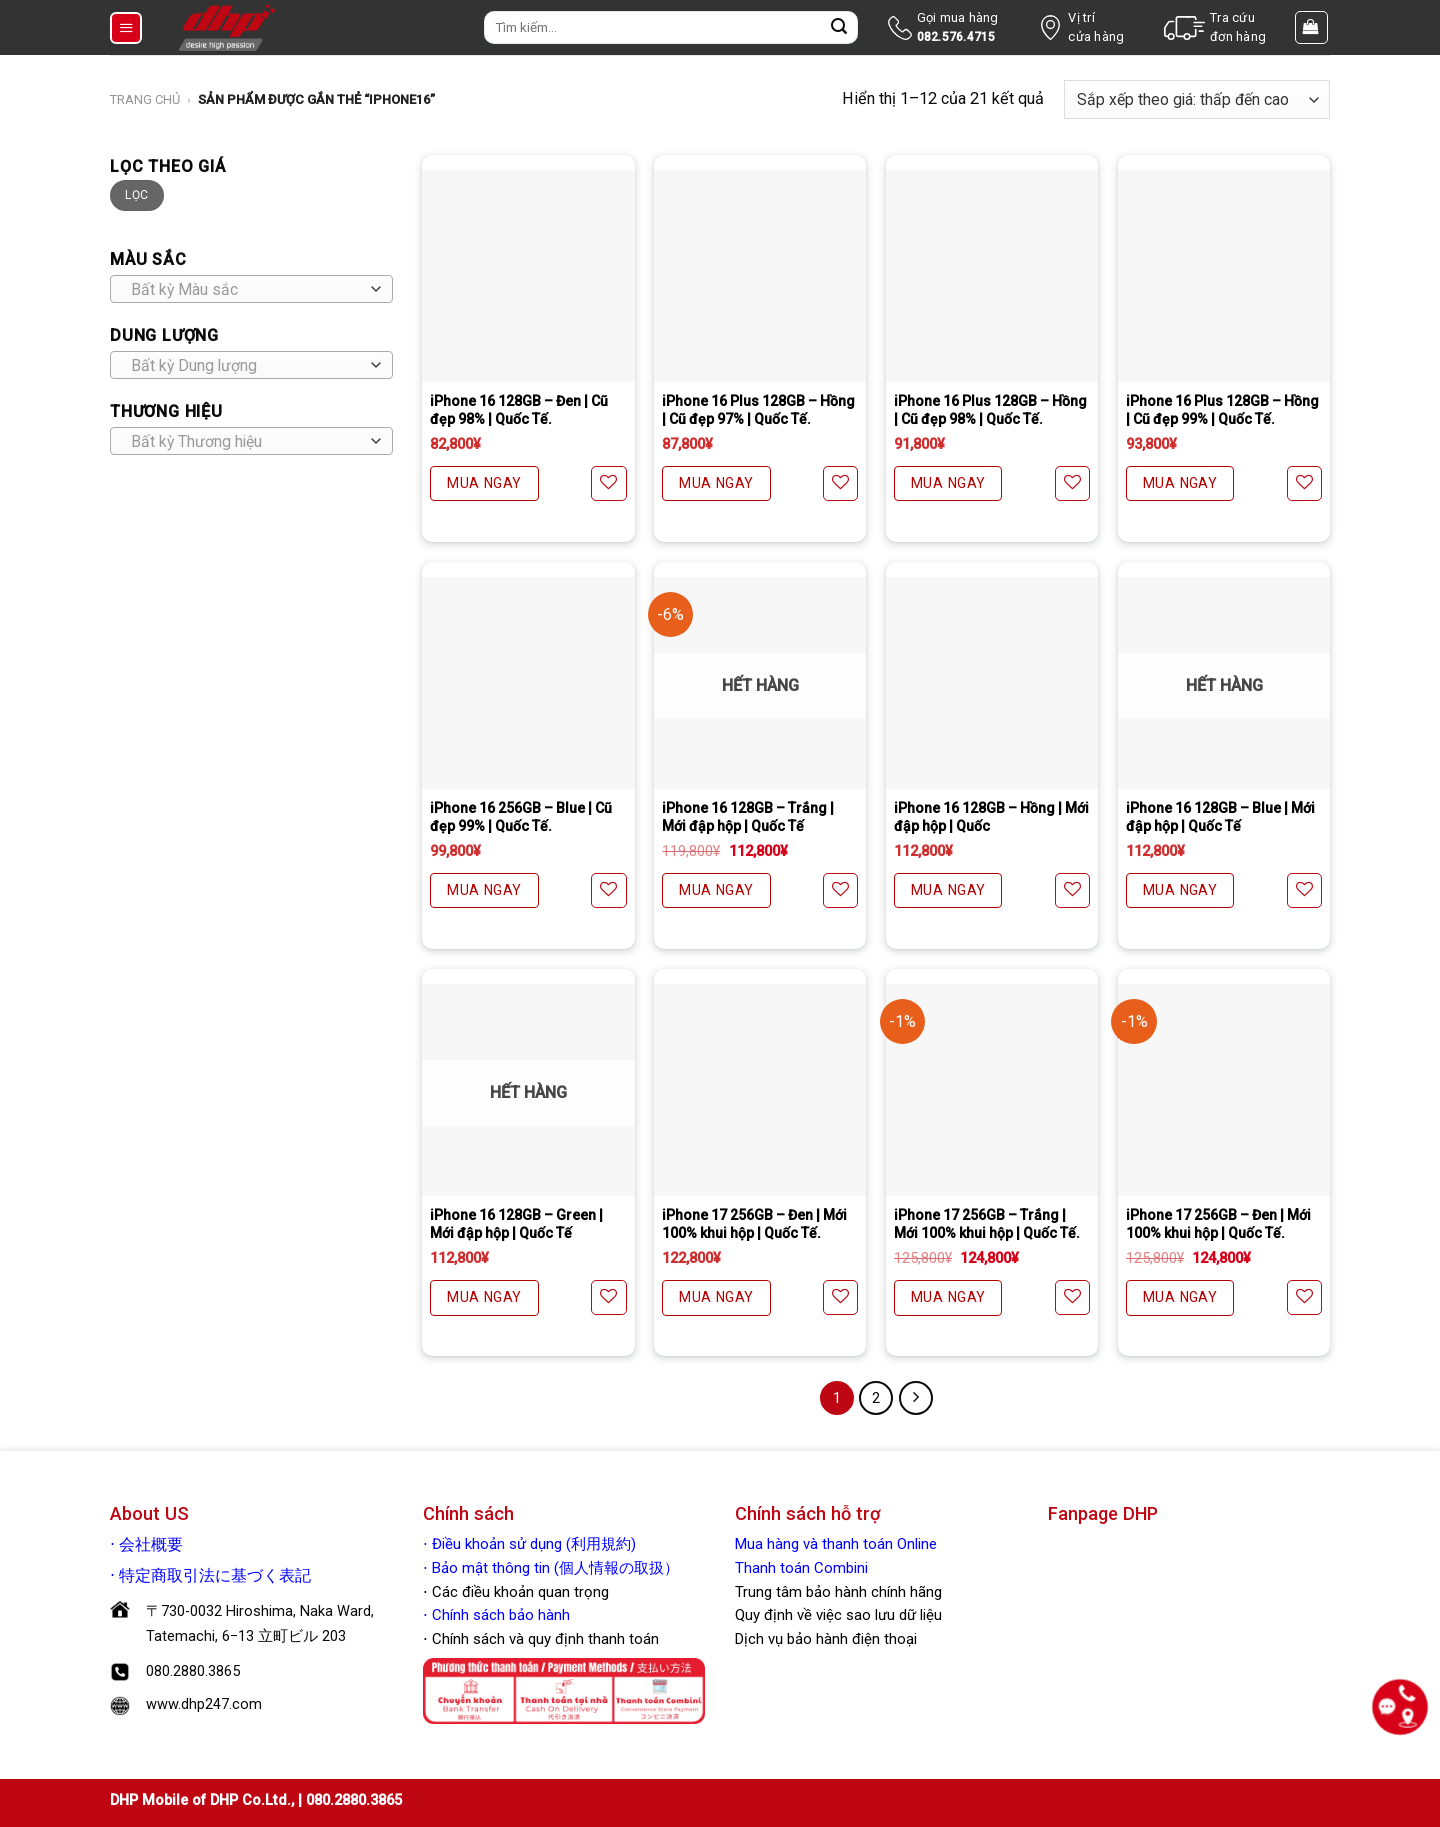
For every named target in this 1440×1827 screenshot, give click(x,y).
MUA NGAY (484, 483)
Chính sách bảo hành (499, 1615)
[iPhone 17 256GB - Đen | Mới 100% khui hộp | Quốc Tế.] (760, 1090)
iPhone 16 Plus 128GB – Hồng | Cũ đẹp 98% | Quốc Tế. (990, 410)
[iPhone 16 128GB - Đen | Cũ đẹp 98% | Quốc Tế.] (528, 276)
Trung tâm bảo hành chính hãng (838, 1592)
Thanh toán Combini (801, 1568)
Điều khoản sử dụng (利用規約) (534, 1544)
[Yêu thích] (608, 483)
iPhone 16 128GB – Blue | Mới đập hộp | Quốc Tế (1220, 817)
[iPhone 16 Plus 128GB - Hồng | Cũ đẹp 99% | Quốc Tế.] (1224, 276)
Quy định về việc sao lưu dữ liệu (838, 1615)
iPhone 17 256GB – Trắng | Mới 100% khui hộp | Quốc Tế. (987, 1224)
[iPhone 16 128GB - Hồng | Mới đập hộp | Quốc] (992, 683)
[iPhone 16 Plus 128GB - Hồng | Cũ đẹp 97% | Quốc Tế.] (760, 276)
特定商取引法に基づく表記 (215, 1576)
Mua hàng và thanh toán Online (836, 1544)
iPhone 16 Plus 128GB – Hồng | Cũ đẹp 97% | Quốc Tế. (758, 410)
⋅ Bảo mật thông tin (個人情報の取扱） (551, 1568)
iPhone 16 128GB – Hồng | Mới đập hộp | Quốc (991, 817)
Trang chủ (145, 99)
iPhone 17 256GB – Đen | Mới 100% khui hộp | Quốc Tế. (754, 1224)
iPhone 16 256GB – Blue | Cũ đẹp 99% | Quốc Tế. (521, 817)
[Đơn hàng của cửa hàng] (1197, 99)
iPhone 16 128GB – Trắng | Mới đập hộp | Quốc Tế (748, 817)
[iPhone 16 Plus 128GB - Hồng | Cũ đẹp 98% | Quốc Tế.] (992, 276)
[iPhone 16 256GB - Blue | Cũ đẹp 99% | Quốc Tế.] (528, 683)
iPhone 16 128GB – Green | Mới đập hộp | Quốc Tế (516, 1224)
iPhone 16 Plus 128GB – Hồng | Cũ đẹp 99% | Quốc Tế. (1222, 410)
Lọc (136, 195)
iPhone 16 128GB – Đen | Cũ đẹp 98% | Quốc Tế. (519, 410)
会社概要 (151, 1545)
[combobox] (251, 289)
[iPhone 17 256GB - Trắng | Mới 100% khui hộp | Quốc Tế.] (992, 1090)
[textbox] (246, 290)
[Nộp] (839, 28)
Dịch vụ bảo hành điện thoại (826, 1639)
